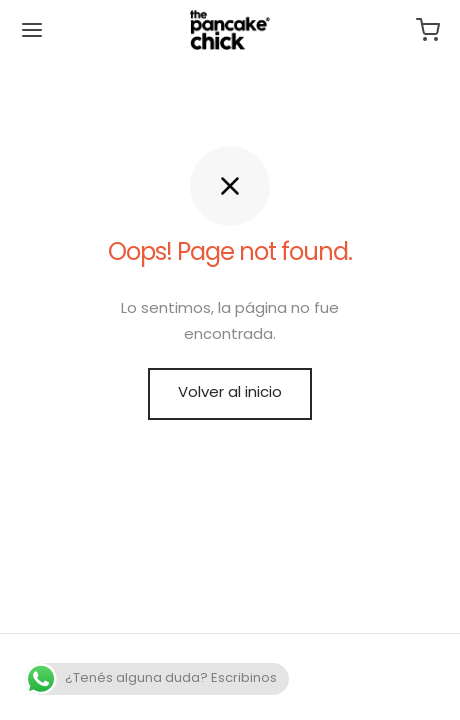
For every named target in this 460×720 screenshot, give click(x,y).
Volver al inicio (230, 393)
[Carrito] (428, 30)
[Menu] (32, 30)
